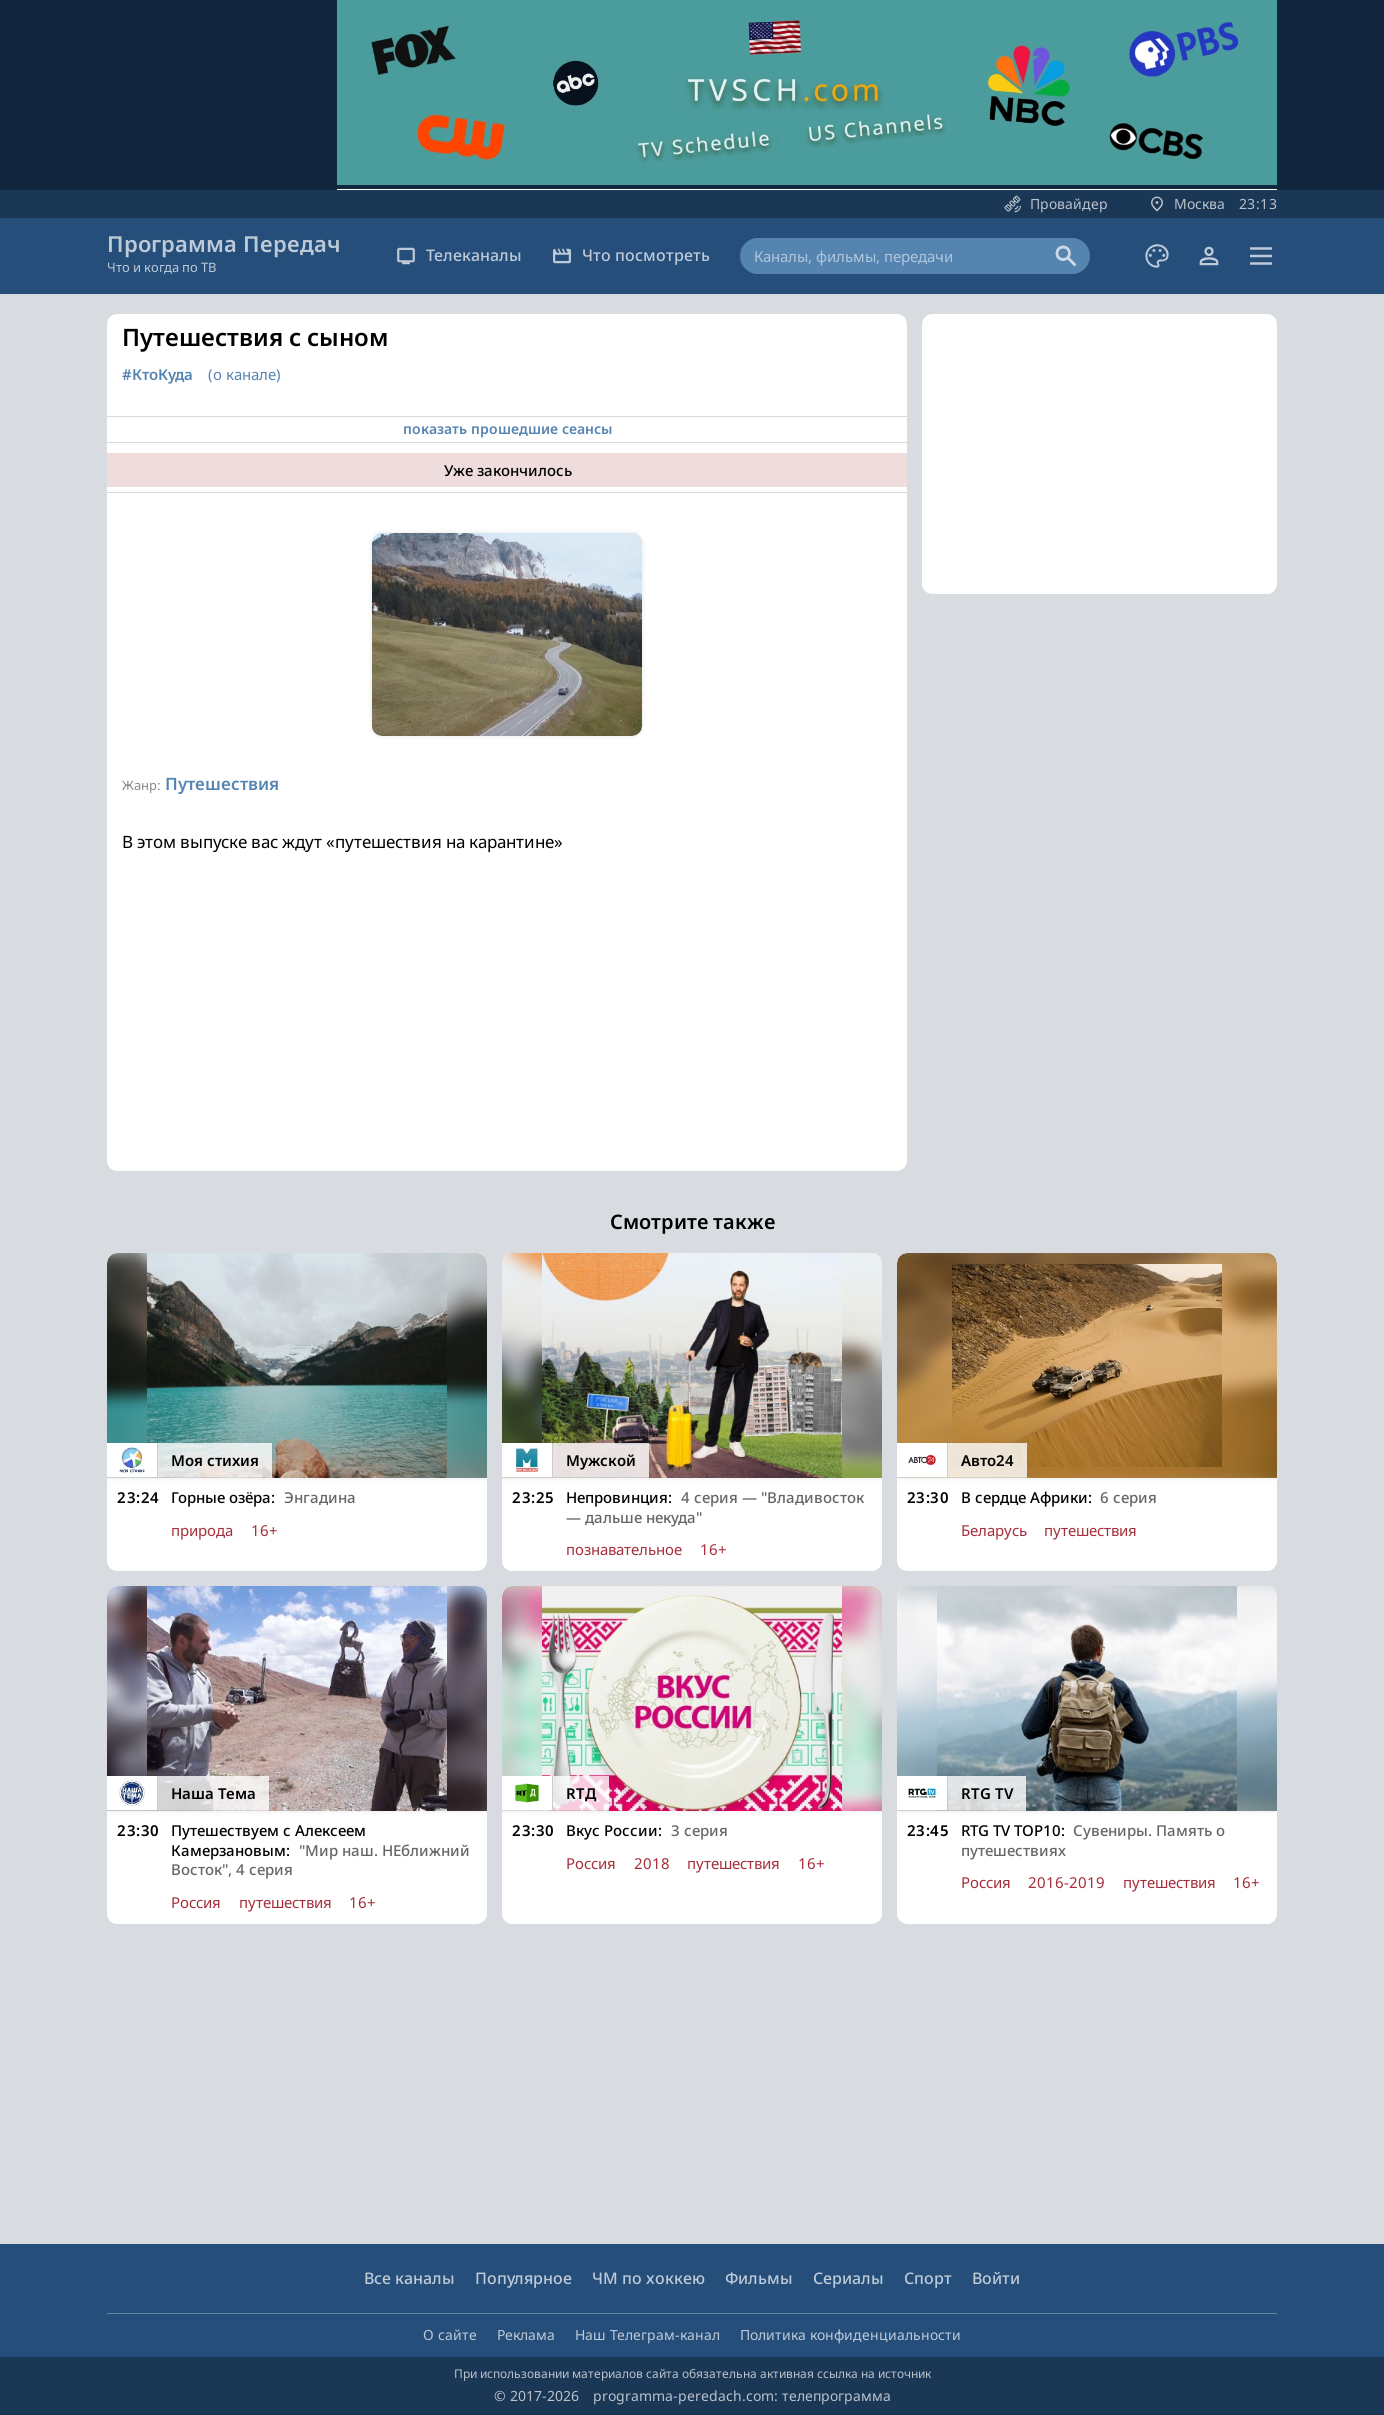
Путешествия (222, 783)
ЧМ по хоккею (648, 2278)
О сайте (450, 2334)
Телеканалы (459, 255)
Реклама (526, 2334)
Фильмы (759, 2278)
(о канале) (244, 374)
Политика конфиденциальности (850, 2334)
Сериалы (848, 2278)
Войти (996, 2278)
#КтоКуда (157, 374)
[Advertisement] (507, 1031)
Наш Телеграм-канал (647, 2334)
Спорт (928, 2278)
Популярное (523, 2278)
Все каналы (409, 2278)
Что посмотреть (631, 255)
